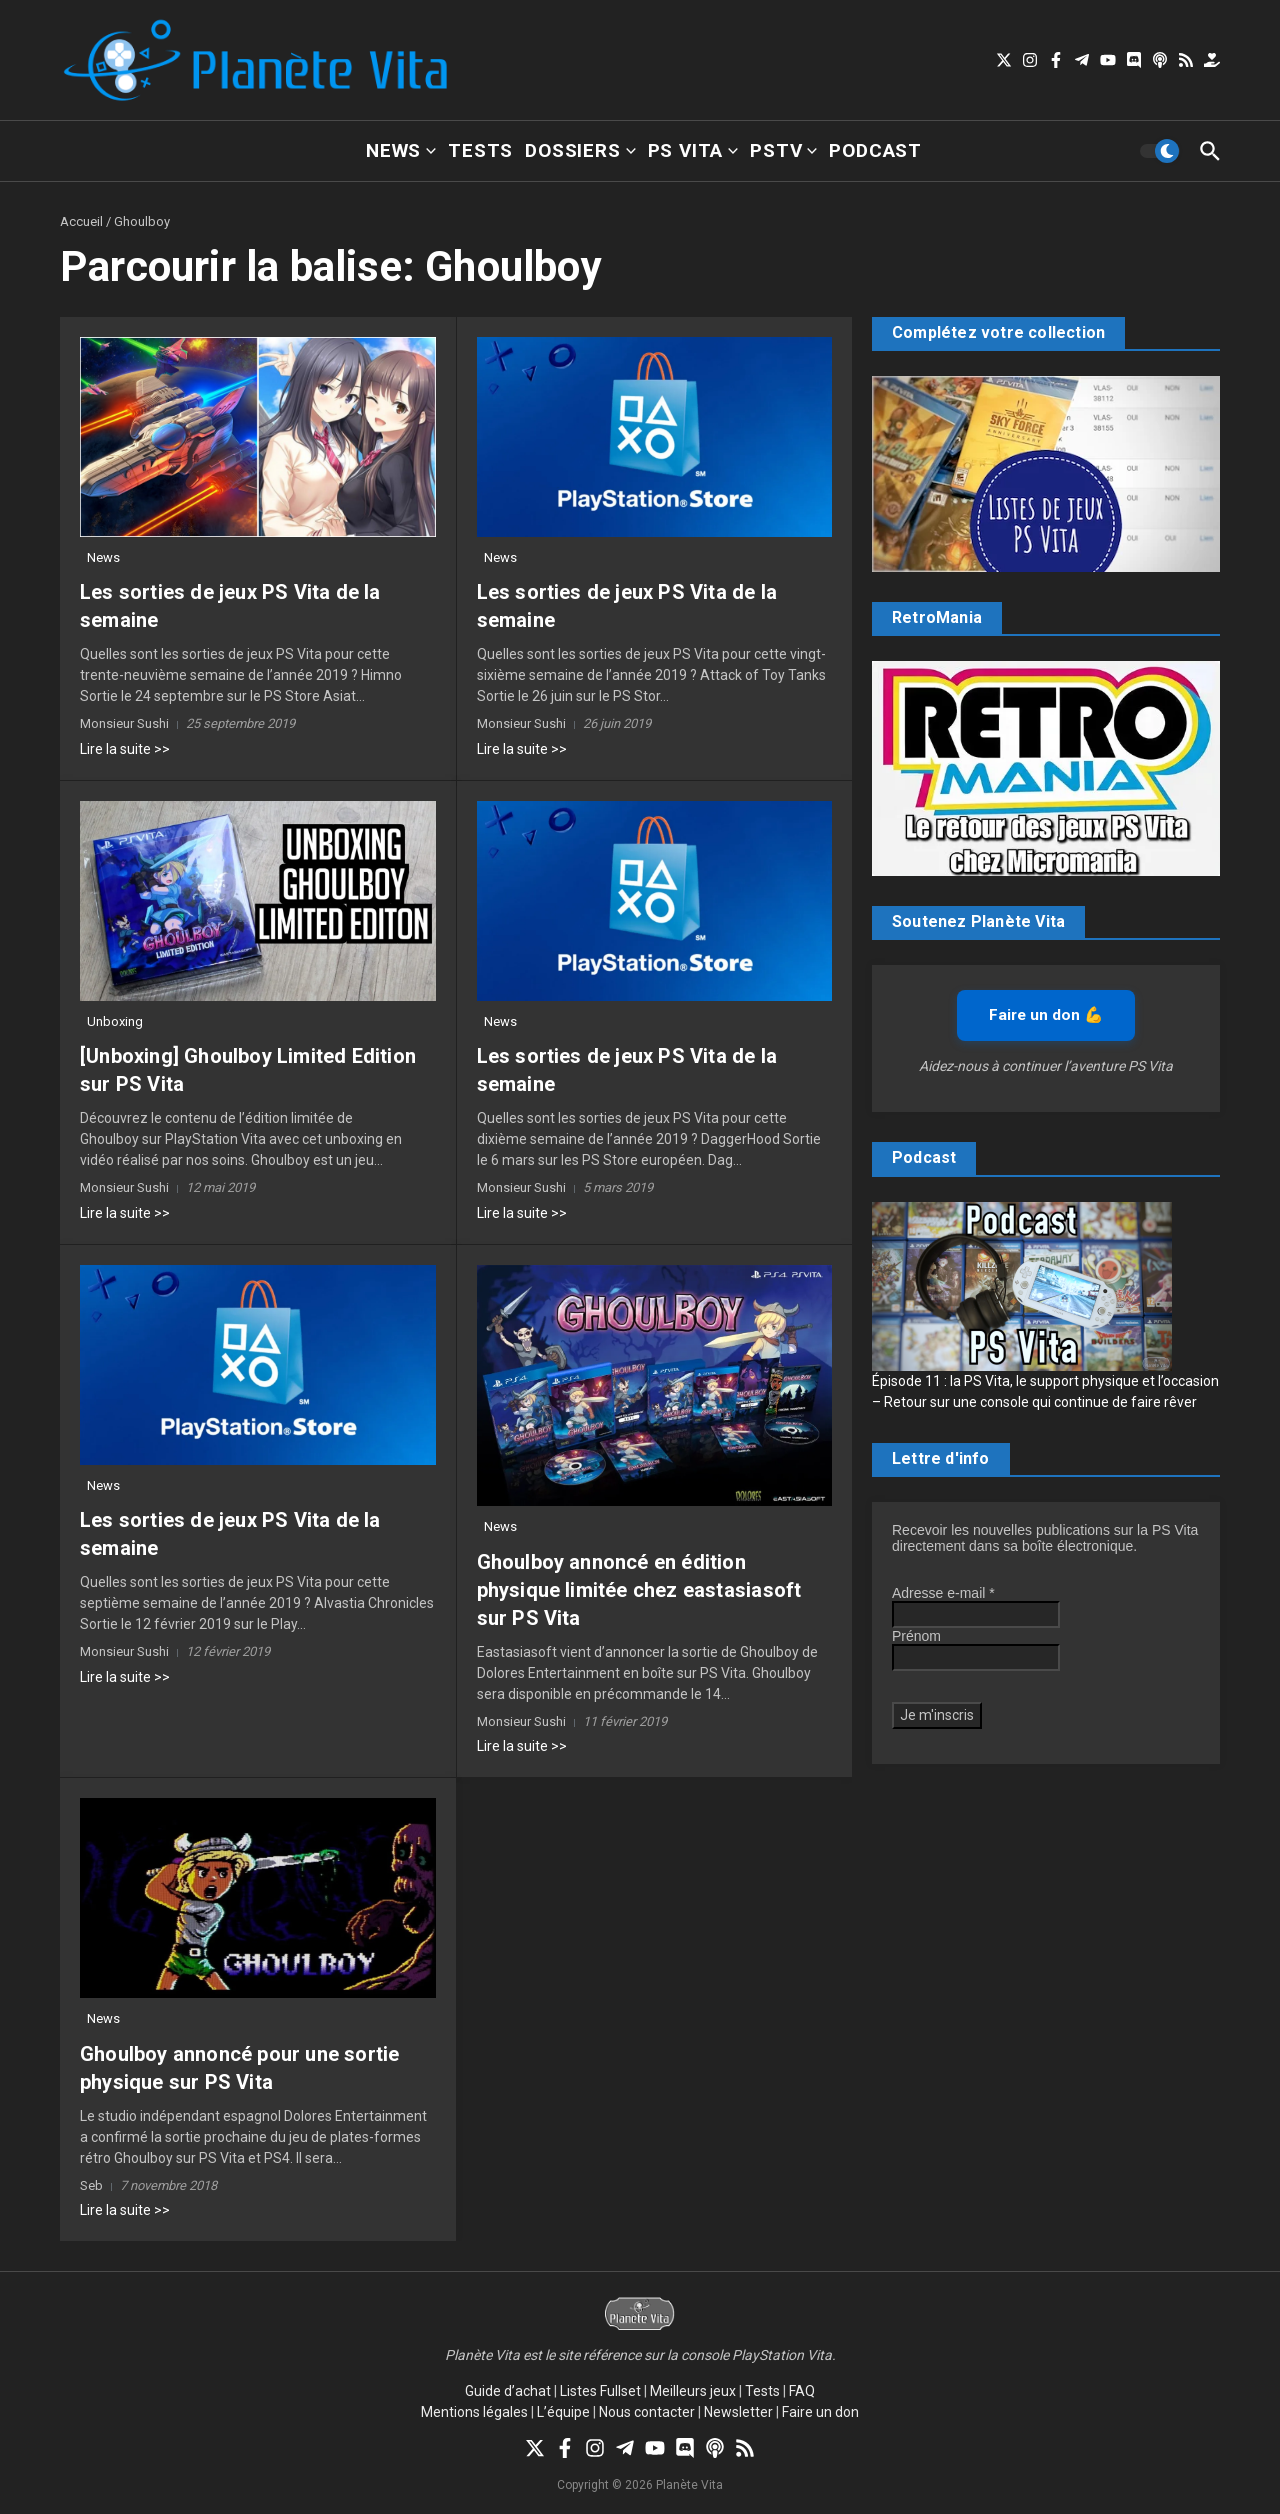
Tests (480, 150)
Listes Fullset (600, 2391)
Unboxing (115, 1021)
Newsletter (738, 2412)
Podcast (875, 150)
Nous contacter (647, 2412)
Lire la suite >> (125, 749)
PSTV (783, 150)
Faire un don (820, 2412)
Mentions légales (474, 2412)
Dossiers (580, 150)
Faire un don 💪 (1046, 1015)
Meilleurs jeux (693, 2391)
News (401, 150)
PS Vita (693, 150)
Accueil (81, 221)
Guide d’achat (508, 2391)
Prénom (916, 1636)
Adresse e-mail (943, 1593)
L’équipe (563, 2412)
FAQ (802, 2391)
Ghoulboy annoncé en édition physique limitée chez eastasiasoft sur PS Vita (639, 1590)
